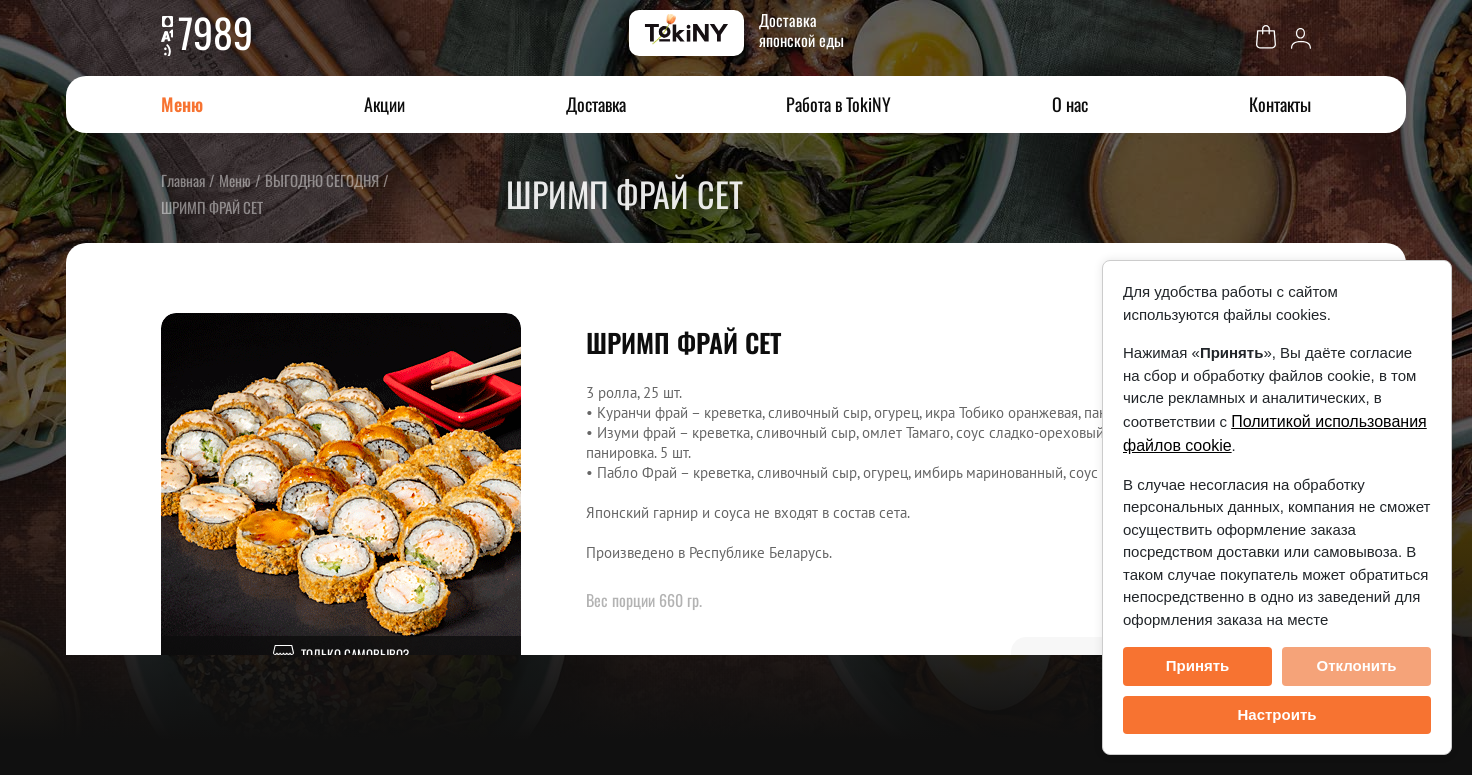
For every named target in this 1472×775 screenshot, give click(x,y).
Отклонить (1356, 665)
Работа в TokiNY (838, 104)
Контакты (1280, 104)
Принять (1198, 665)
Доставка (596, 104)
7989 (215, 32)
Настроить (1277, 714)
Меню (182, 104)
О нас (1070, 104)
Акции (384, 104)
